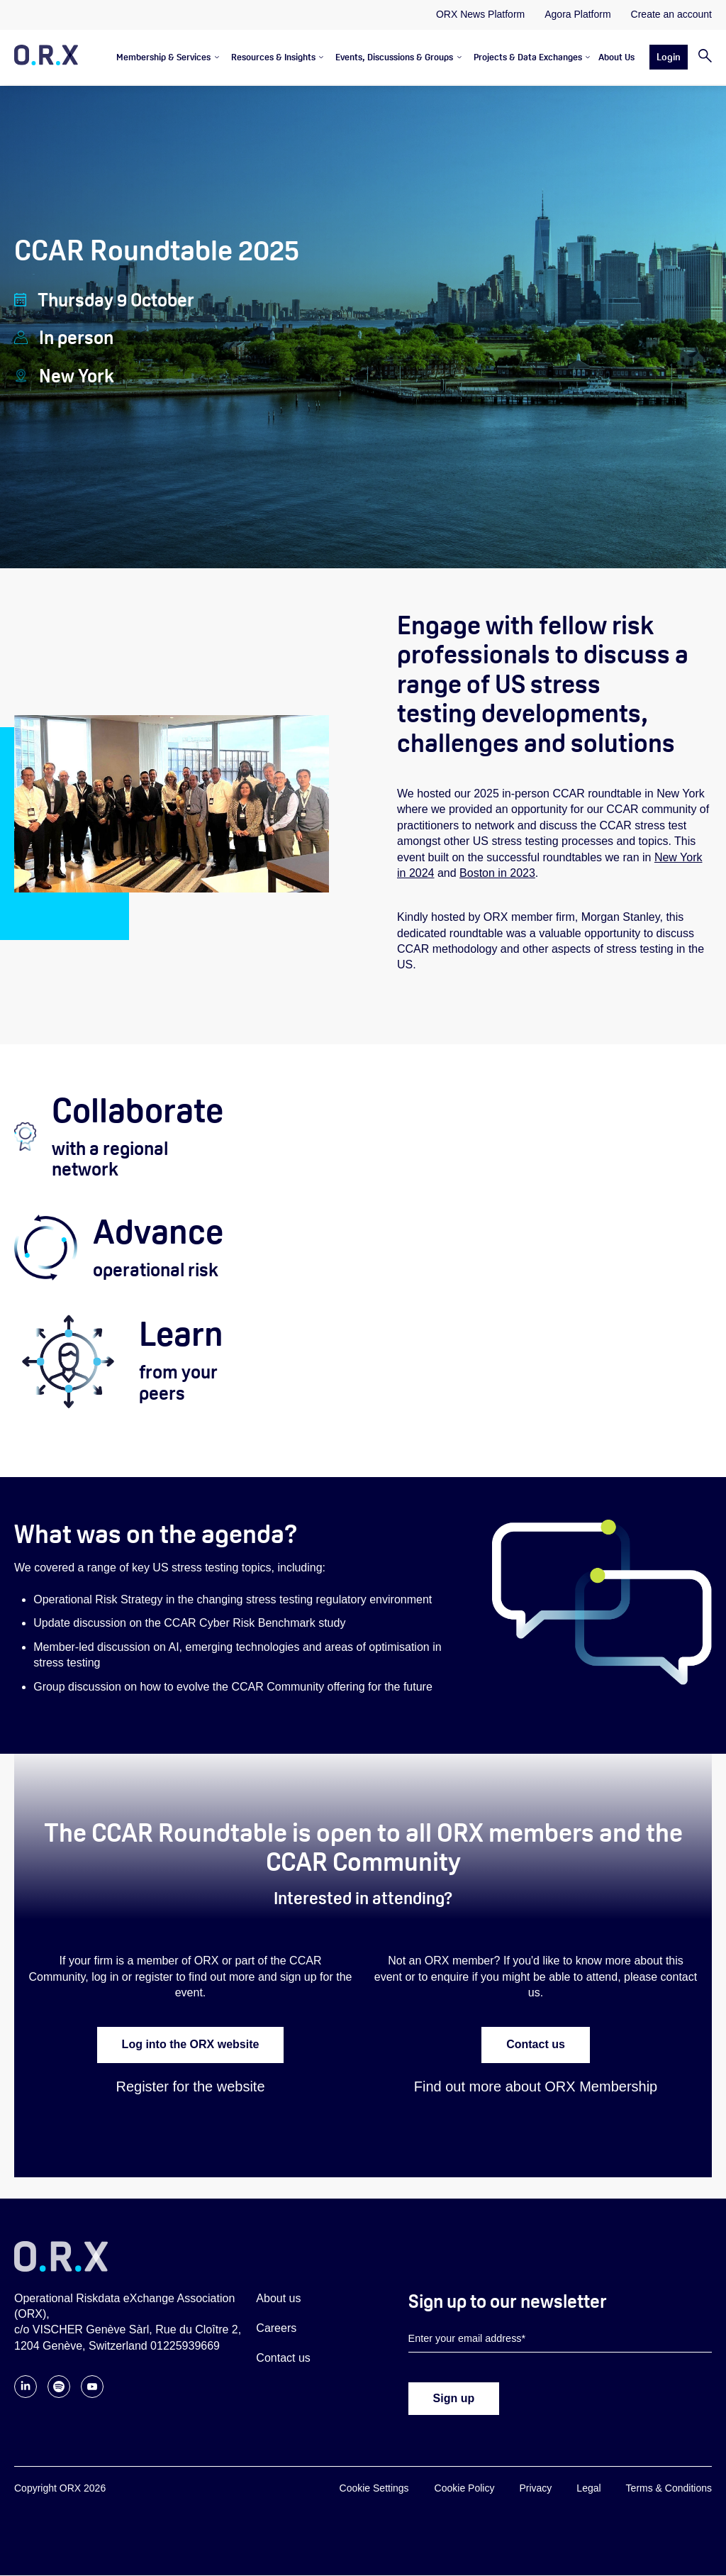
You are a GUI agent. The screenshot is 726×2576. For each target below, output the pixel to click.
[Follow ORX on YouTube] (92, 2395)
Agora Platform (577, 14)
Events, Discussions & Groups (394, 57)
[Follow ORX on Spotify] (59, 2395)
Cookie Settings (374, 2488)
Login (669, 56)
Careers (276, 2328)
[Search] (700, 57)
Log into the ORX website (190, 2045)
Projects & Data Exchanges (528, 57)
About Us (616, 57)
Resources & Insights (273, 57)
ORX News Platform (480, 14)
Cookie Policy (465, 2488)
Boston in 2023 (497, 873)
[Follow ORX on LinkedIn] (25, 2395)
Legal (588, 2488)
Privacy (535, 2488)
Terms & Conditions (669, 2488)
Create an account (671, 14)
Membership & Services (163, 57)
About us (278, 2298)
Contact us (535, 2045)
